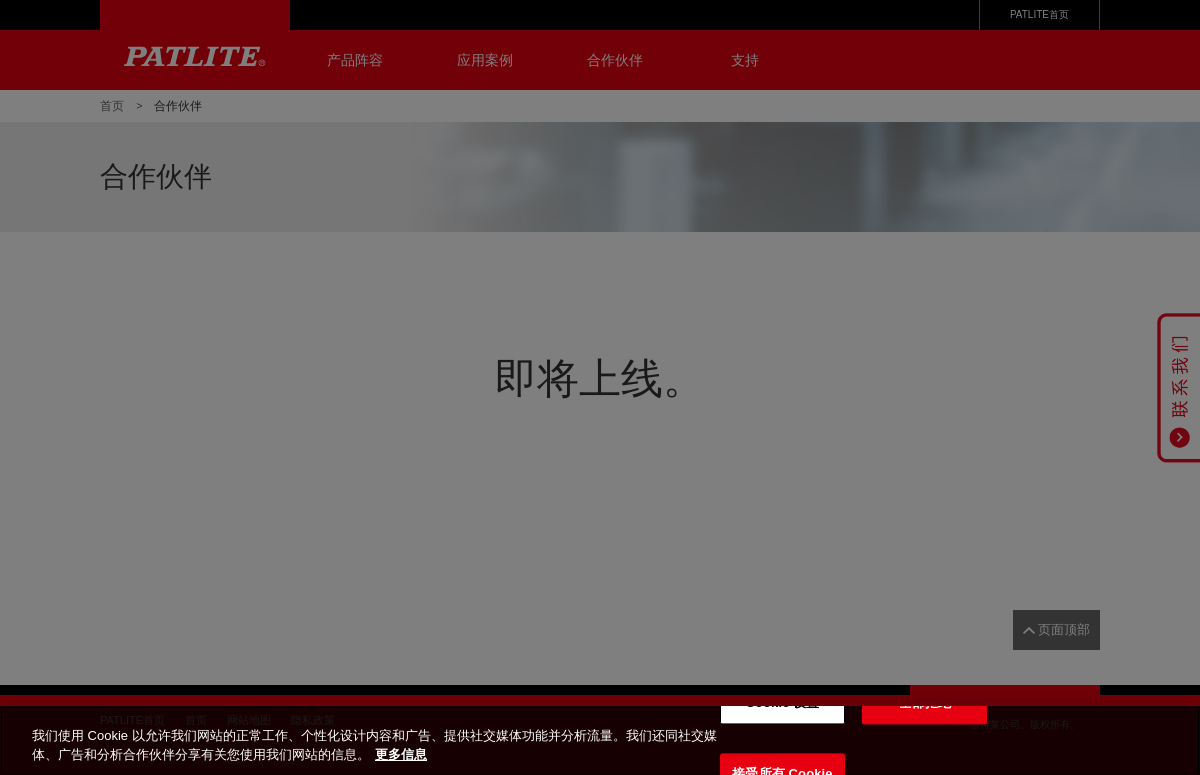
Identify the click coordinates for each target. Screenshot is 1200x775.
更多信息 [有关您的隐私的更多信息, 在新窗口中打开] (401, 754)
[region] (600, 740)
